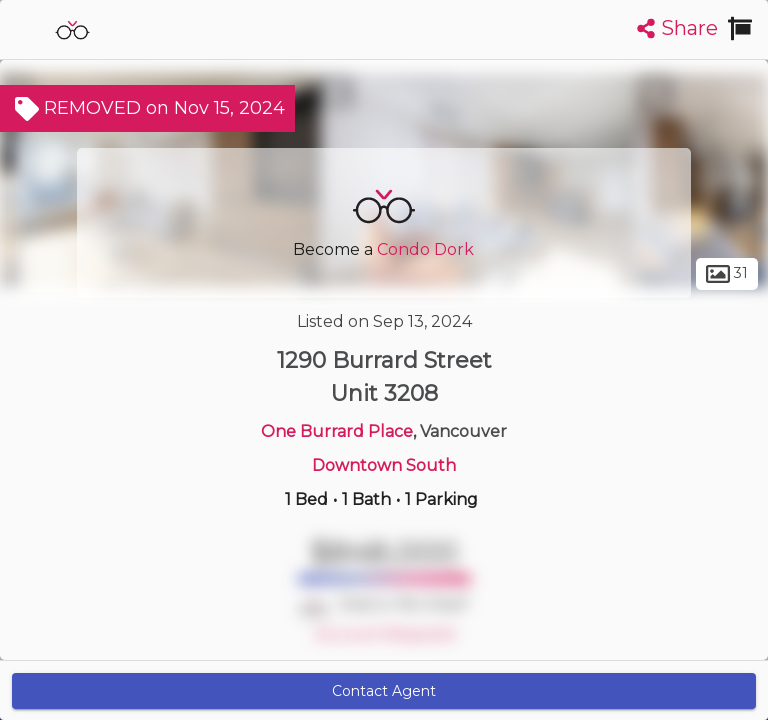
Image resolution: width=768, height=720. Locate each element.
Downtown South (384, 465)
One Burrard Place (337, 431)
